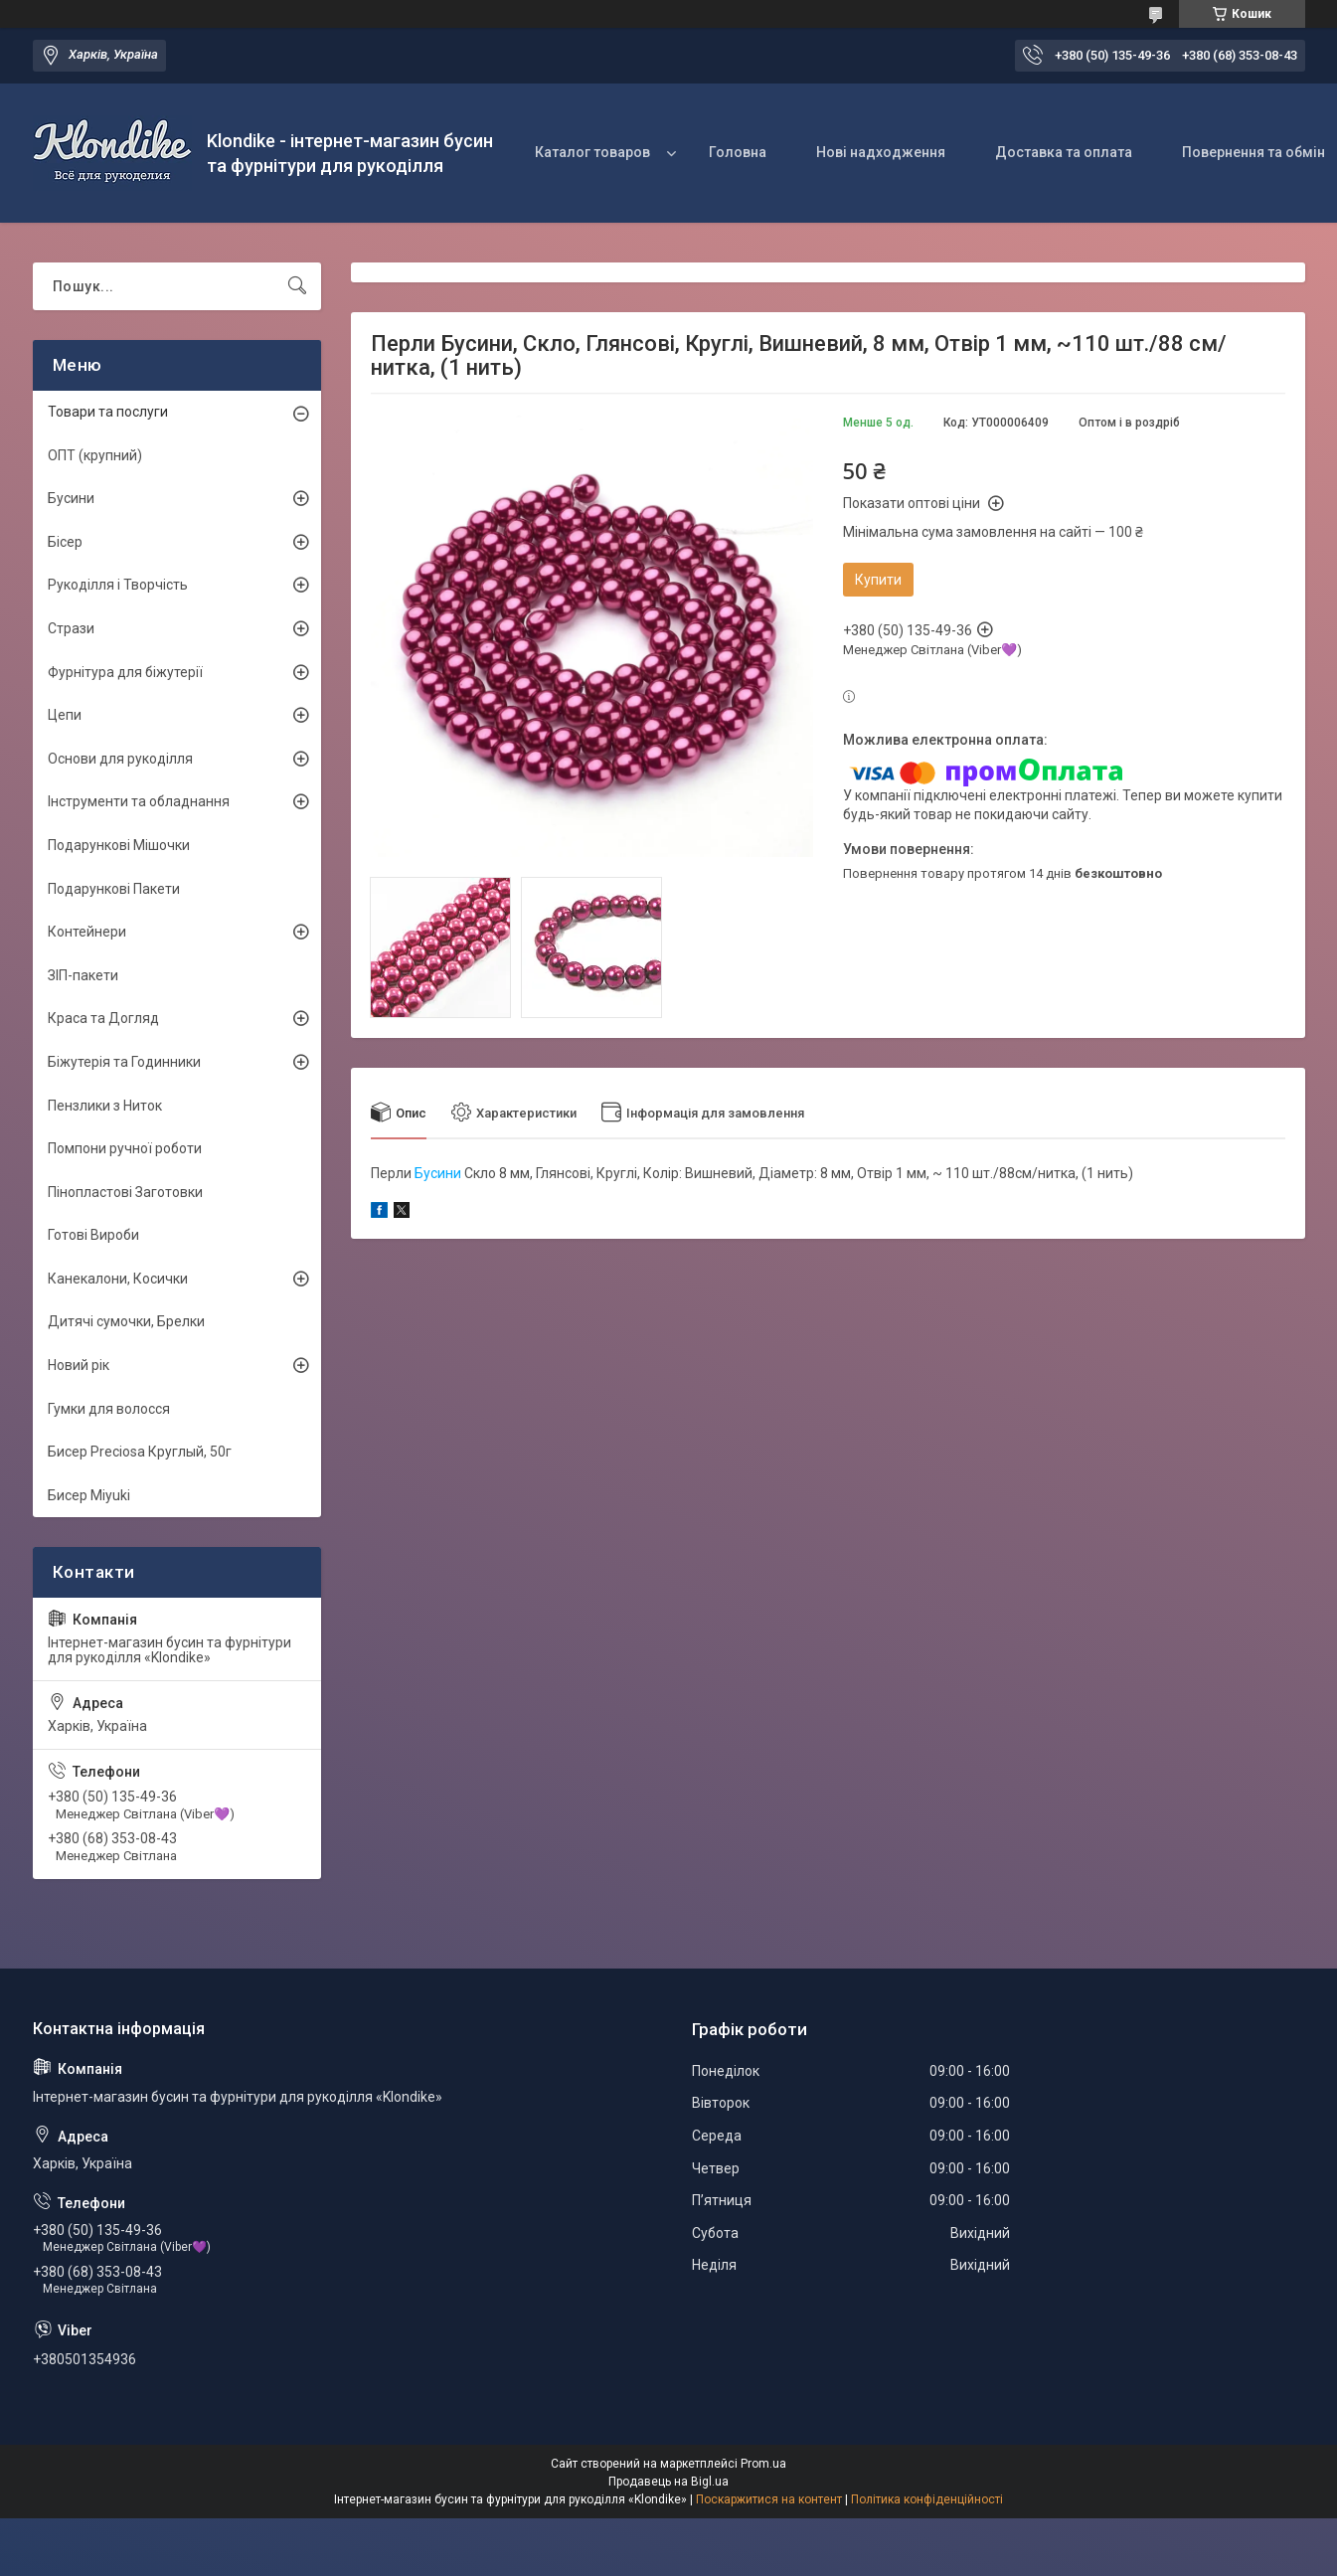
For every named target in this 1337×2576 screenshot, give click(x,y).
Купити (878, 580)
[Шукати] (297, 286)
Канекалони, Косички (118, 1279)
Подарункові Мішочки (119, 845)
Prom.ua (763, 2464)
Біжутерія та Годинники (124, 1062)
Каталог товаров (592, 152)
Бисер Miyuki (89, 1495)
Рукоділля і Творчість (118, 585)
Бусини (438, 1173)
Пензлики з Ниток (105, 1106)
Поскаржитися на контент (769, 2499)
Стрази (71, 628)
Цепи (65, 715)
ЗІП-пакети (83, 975)
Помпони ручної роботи (125, 1148)
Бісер (65, 542)
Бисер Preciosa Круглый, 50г (140, 1452)
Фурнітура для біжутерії (125, 672)
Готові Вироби (93, 1235)
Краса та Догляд (103, 1018)
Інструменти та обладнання (139, 801)
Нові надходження (880, 152)
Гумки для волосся (109, 1409)
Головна (737, 152)
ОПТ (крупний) (95, 455)
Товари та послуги (108, 412)
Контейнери (87, 932)
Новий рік (78, 1365)
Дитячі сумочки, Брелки (126, 1321)
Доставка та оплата (1063, 152)
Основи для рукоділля (120, 759)
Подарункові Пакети (114, 889)
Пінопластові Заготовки (125, 1192)
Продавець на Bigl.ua (668, 2482)
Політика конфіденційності (927, 2499)
